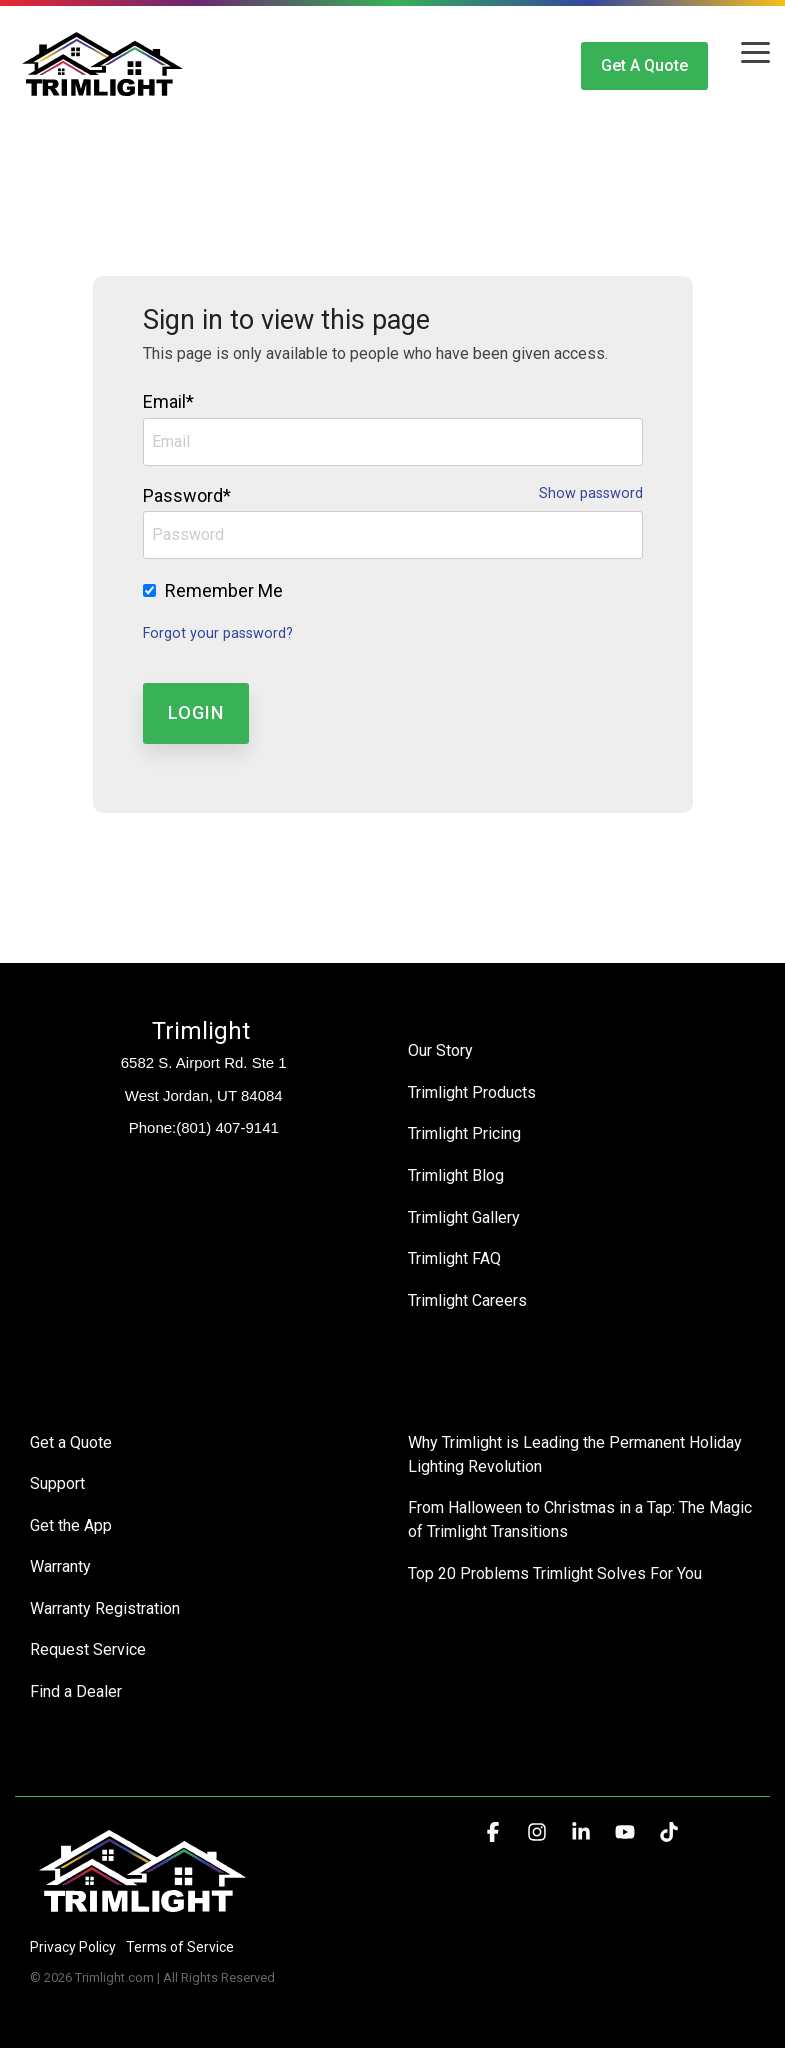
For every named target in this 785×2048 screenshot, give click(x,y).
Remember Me (224, 590)
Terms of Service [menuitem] (180, 1939)
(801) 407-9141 (227, 1127)
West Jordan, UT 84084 (204, 1095)
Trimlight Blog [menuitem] (456, 1173)
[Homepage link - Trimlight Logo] (142, 1905)
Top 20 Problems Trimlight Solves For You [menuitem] (555, 1568)
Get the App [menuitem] (71, 1520)
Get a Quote (644, 65)
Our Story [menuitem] (440, 1050)
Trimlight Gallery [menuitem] (464, 1214)
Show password (591, 494)
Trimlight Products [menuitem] (472, 1091)
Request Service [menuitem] (88, 1643)
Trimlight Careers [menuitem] (467, 1296)
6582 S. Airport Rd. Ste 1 (204, 1062)
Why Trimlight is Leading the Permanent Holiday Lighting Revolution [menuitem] (577, 1450)
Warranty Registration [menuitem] (105, 1602)
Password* (187, 495)
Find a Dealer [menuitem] (76, 1684)
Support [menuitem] (57, 1479)
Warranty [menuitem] (60, 1561)
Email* (168, 401)
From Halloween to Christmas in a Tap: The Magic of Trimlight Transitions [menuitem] (582, 1515)
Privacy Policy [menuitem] (73, 1939)
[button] (755, 51)
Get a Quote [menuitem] (71, 1438)
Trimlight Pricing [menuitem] (464, 1132)
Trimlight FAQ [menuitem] (454, 1255)
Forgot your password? (218, 633)
